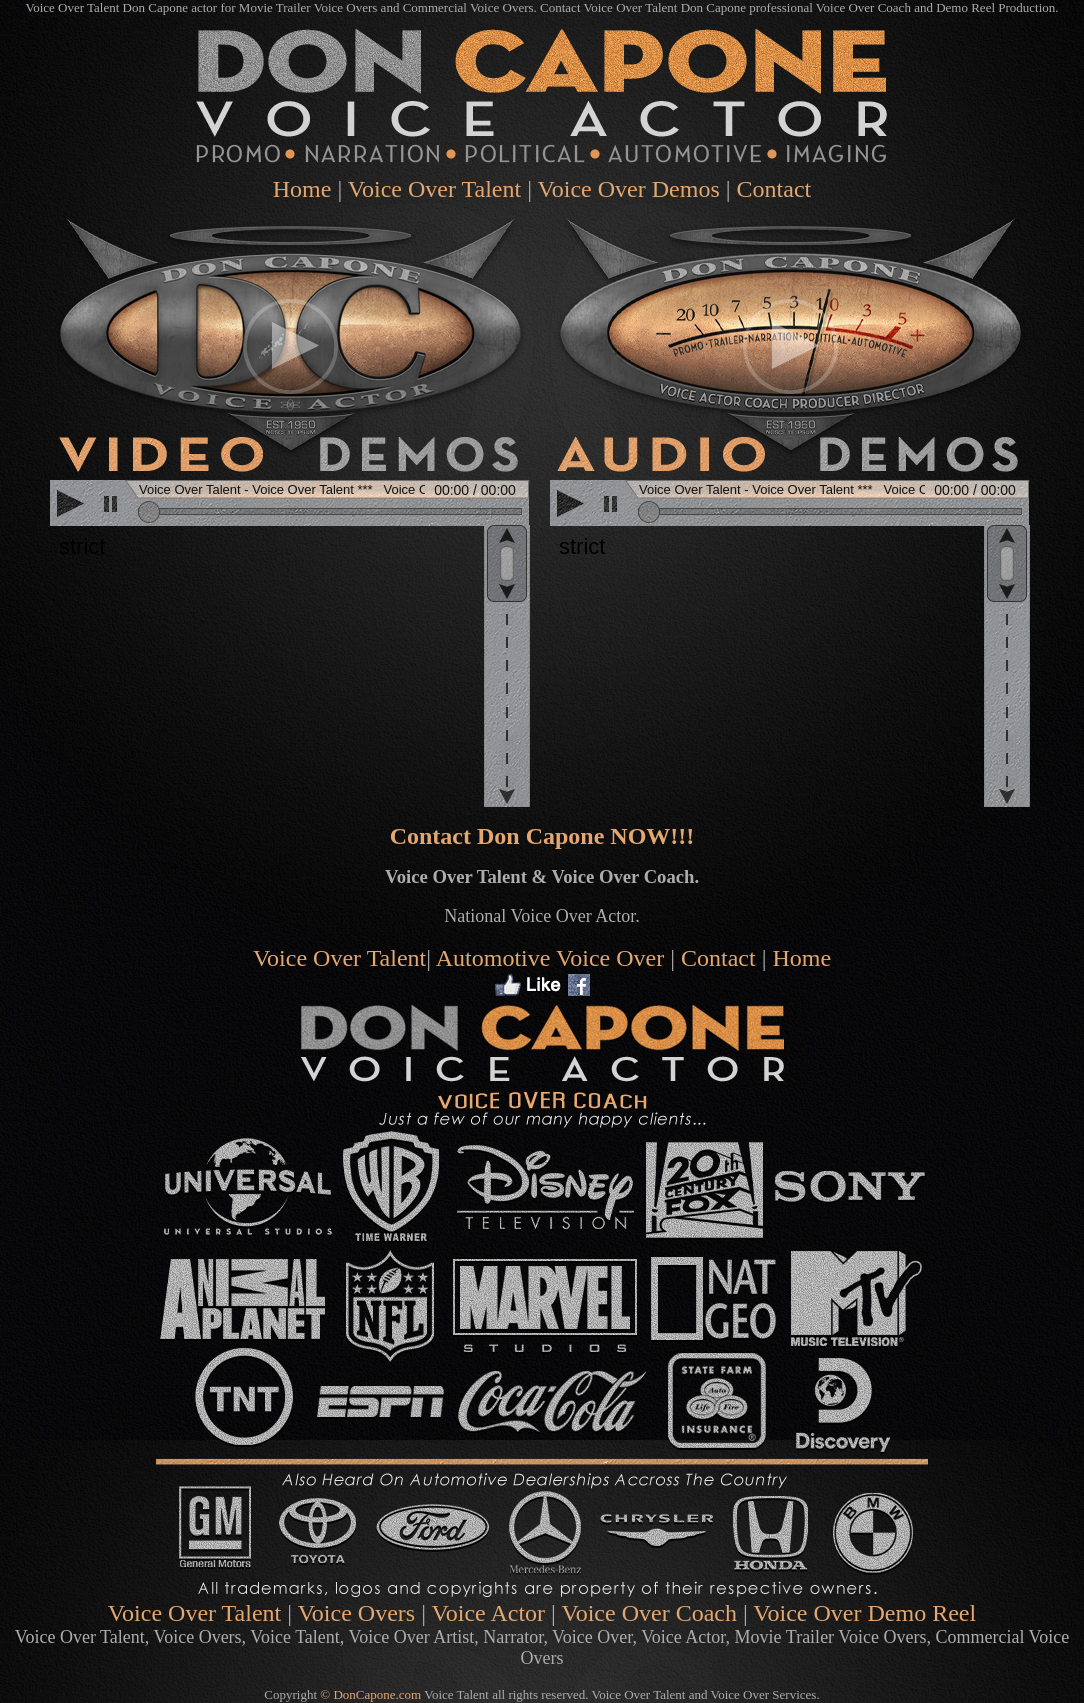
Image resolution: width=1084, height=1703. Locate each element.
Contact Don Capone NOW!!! (542, 836)
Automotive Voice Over (550, 958)
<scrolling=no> (292, 505)
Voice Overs (357, 1613)
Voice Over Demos (629, 189)
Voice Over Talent (434, 189)
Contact (718, 958)
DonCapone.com (377, 1694)
